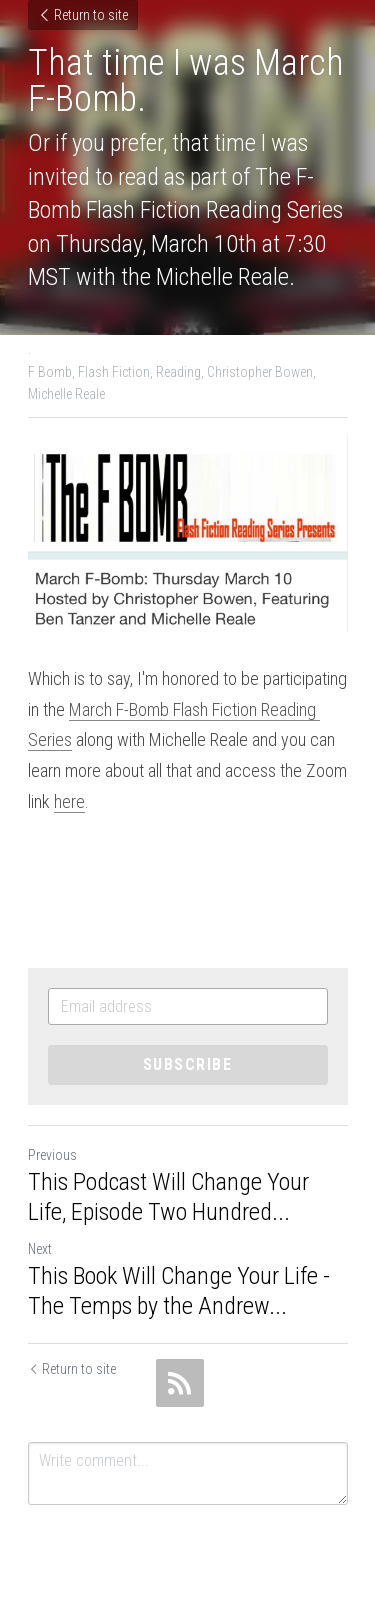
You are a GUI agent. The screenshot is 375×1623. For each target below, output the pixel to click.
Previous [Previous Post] (52, 1155)
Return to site (83, 15)
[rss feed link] (180, 1383)
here (69, 801)
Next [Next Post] (40, 1249)
